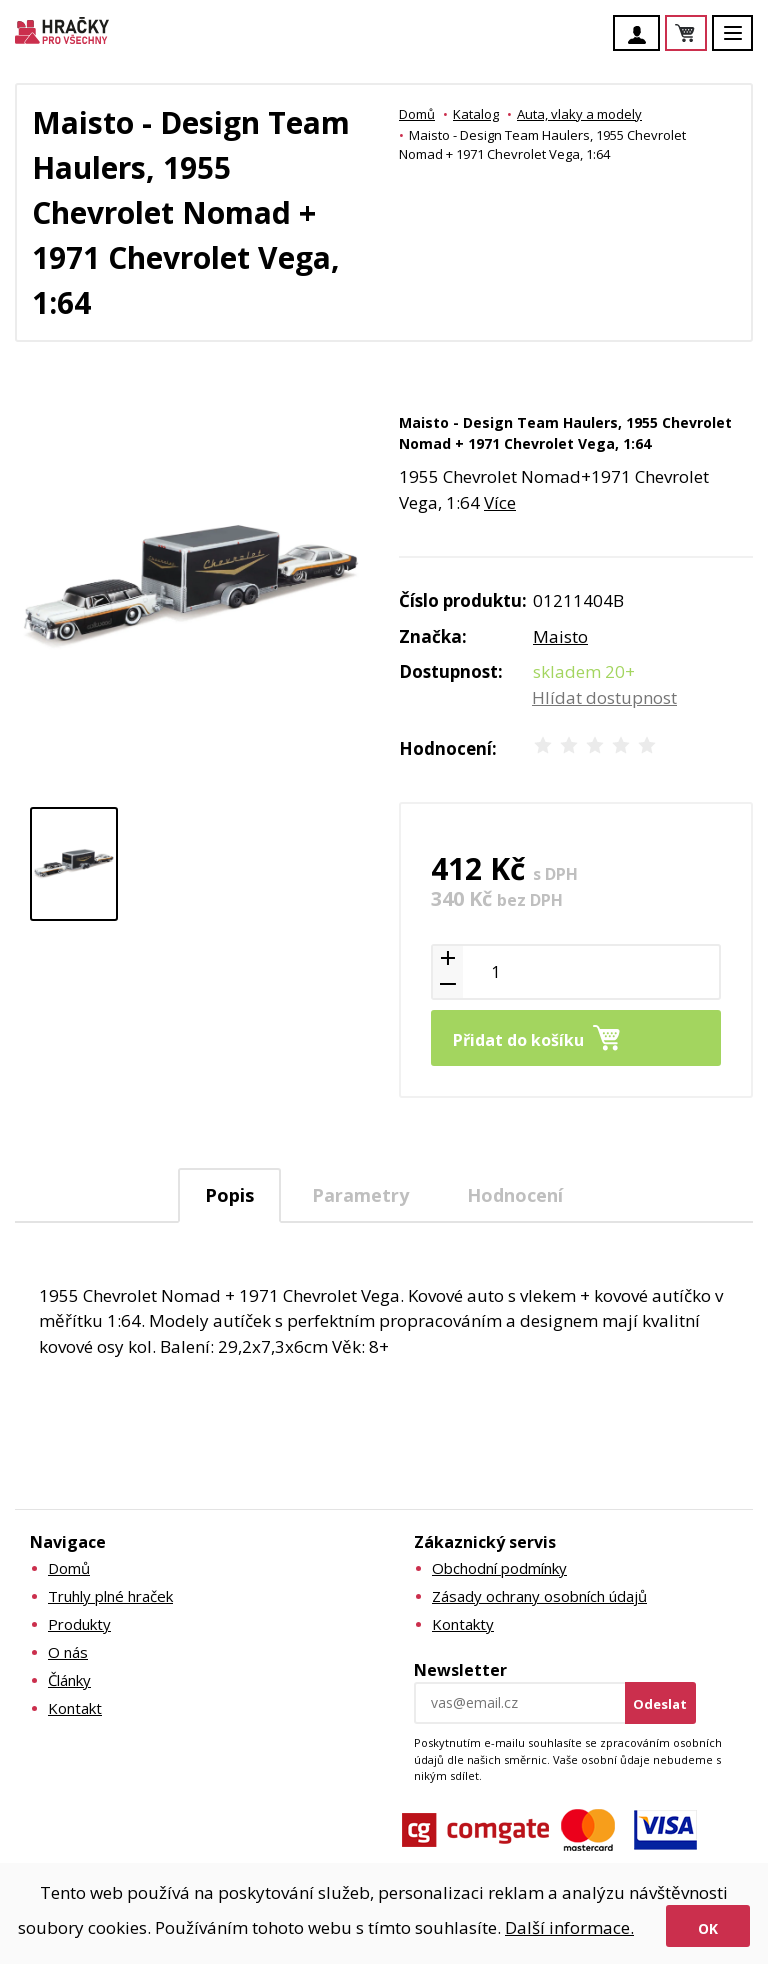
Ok (708, 1928)
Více (500, 502)
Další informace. (569, 1927)
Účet (642, 35)
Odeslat (660, 1704)
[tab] (229, 1195)
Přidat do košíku (518, 1040)
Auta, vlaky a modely (579, 114)
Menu (744, 42)
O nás (68, 1652)
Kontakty (463, 1624)
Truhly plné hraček (110, 1596)
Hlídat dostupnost (604, 697)
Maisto (560, 636)
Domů (417, 114)
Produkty (79, 1624)
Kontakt (75, 1708)
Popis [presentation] (229, 1195)
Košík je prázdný (706, 34)
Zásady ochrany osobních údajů (539, 1596)
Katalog (476, 114)
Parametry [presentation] (360, 1195)
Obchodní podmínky (499, 1568)
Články (69, 1680)
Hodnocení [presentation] (515, 1195)
